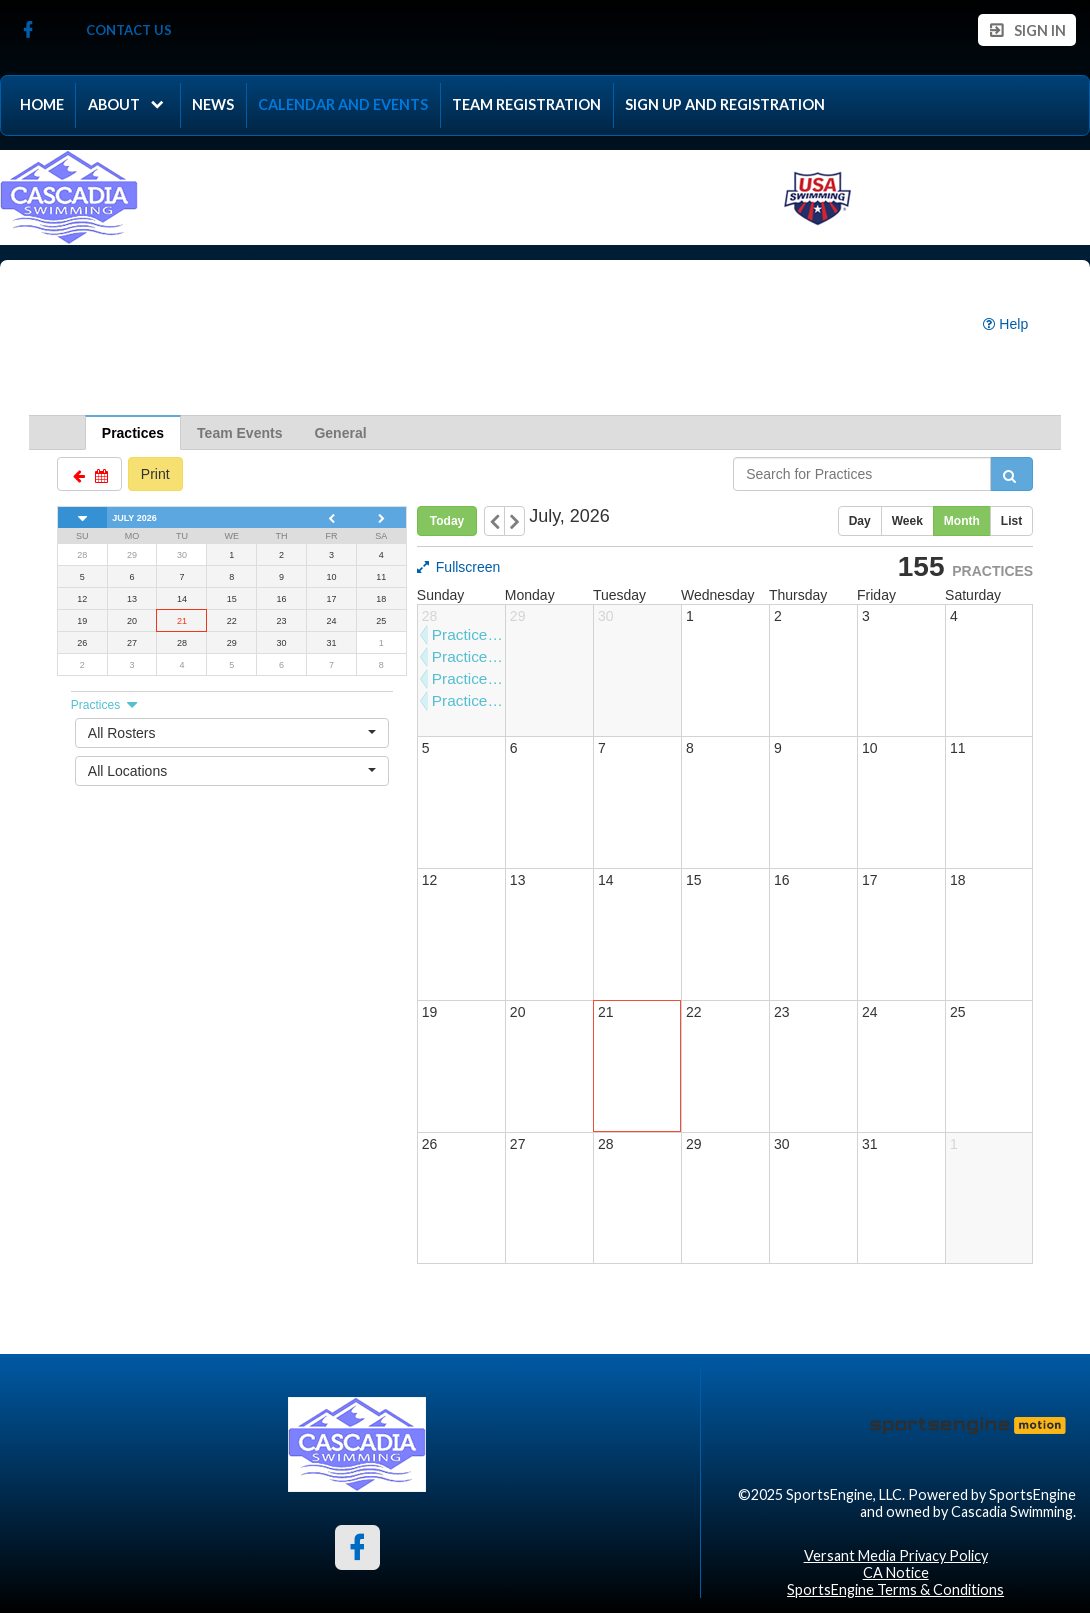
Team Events (239, 433)
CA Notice (896, 1572)
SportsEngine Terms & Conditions (895, 1589)
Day (860, 521)
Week (907, 521)
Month (962, 521)
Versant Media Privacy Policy (896, 1555)
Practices (133, 433)
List (1011, 521)
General (340, 433)
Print (155, 474)
